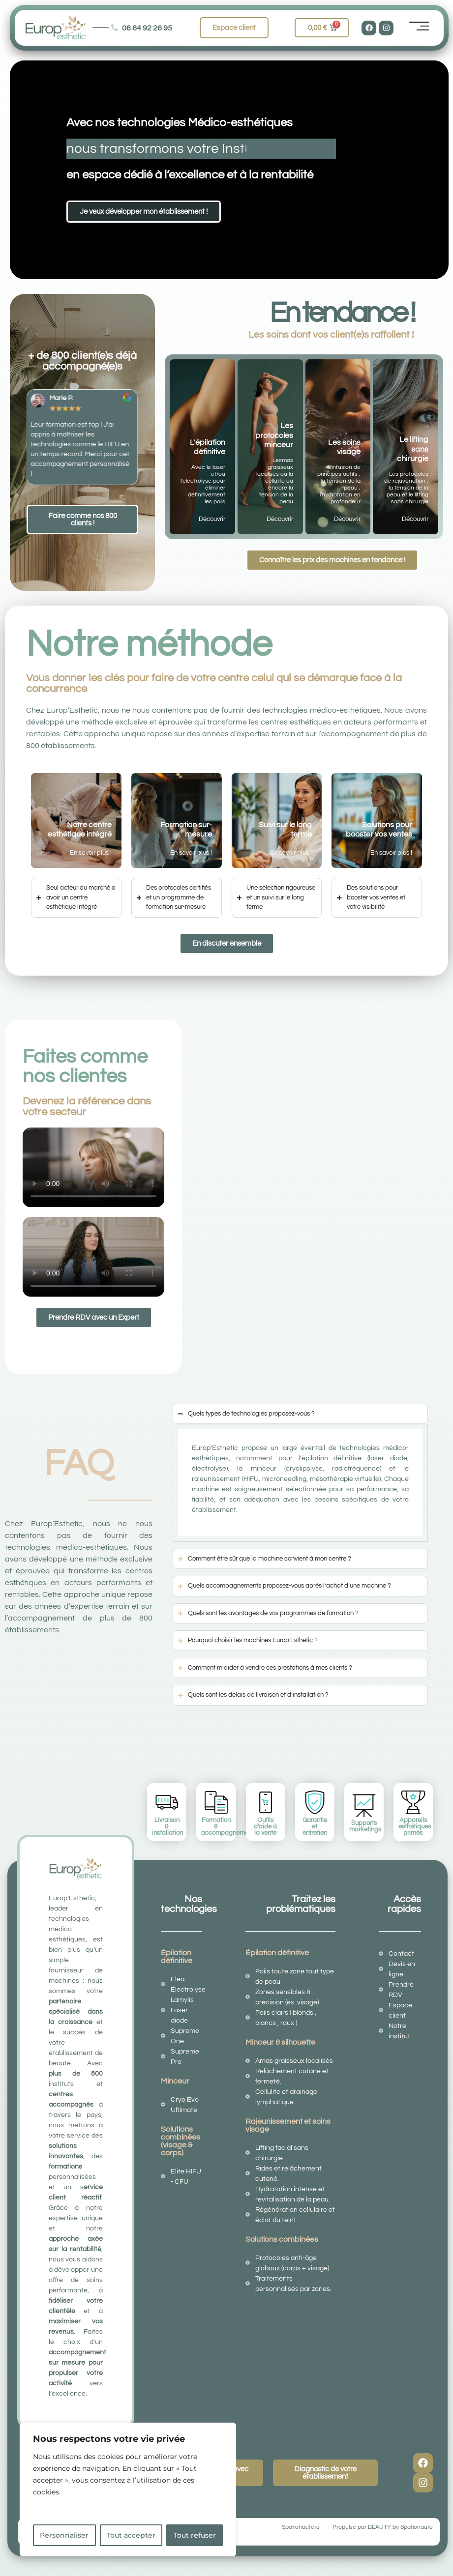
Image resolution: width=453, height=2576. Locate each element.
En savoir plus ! (91, 853)
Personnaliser (64, 2535)
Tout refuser (195, 2535)
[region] (128, 2489)
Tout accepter (131, 2535)
